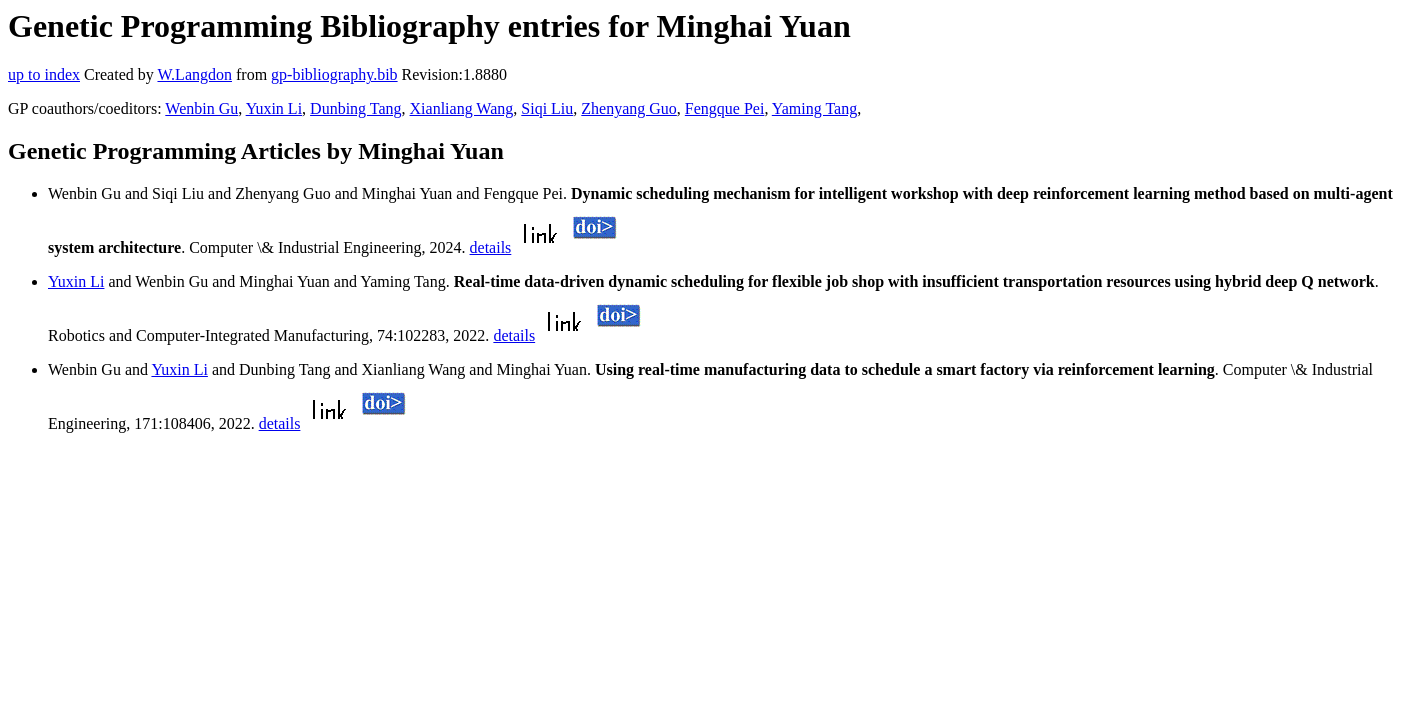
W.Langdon (194, 74)
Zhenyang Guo (629, 108)
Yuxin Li (274, 108)
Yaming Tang (814, 108)
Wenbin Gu (201, 108)
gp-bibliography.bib (334, 74)
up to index (44, 74)
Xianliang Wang (462, 108)
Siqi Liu (547, 108)
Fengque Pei (725, 108)
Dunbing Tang (355, 108)
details (491, 247)
